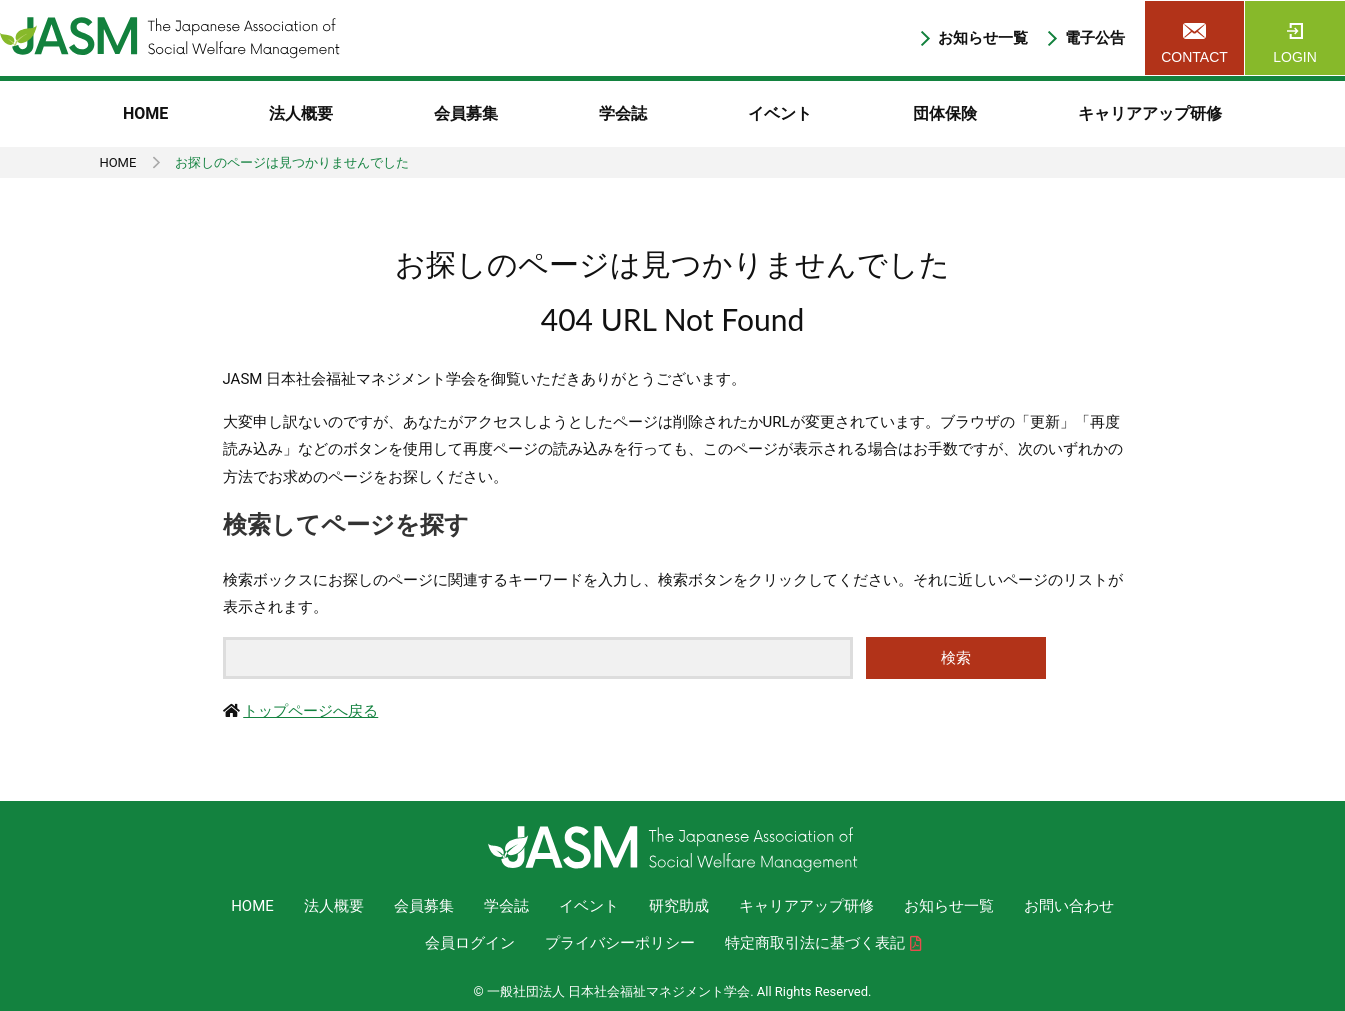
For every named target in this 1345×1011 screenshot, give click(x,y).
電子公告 (1095, 38)
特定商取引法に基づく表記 (815, 943)
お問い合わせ (1069, 906)
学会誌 (623, 113)
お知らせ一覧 (983, 38)
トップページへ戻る (310, 711)
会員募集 (466, 113)
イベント (780, 113)
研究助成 (679, 906)
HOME (145, 113)
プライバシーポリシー (620, 943)
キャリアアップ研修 (1150, 113)
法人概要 (301, 113)
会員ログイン (470, 943)
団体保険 (945, 113)
